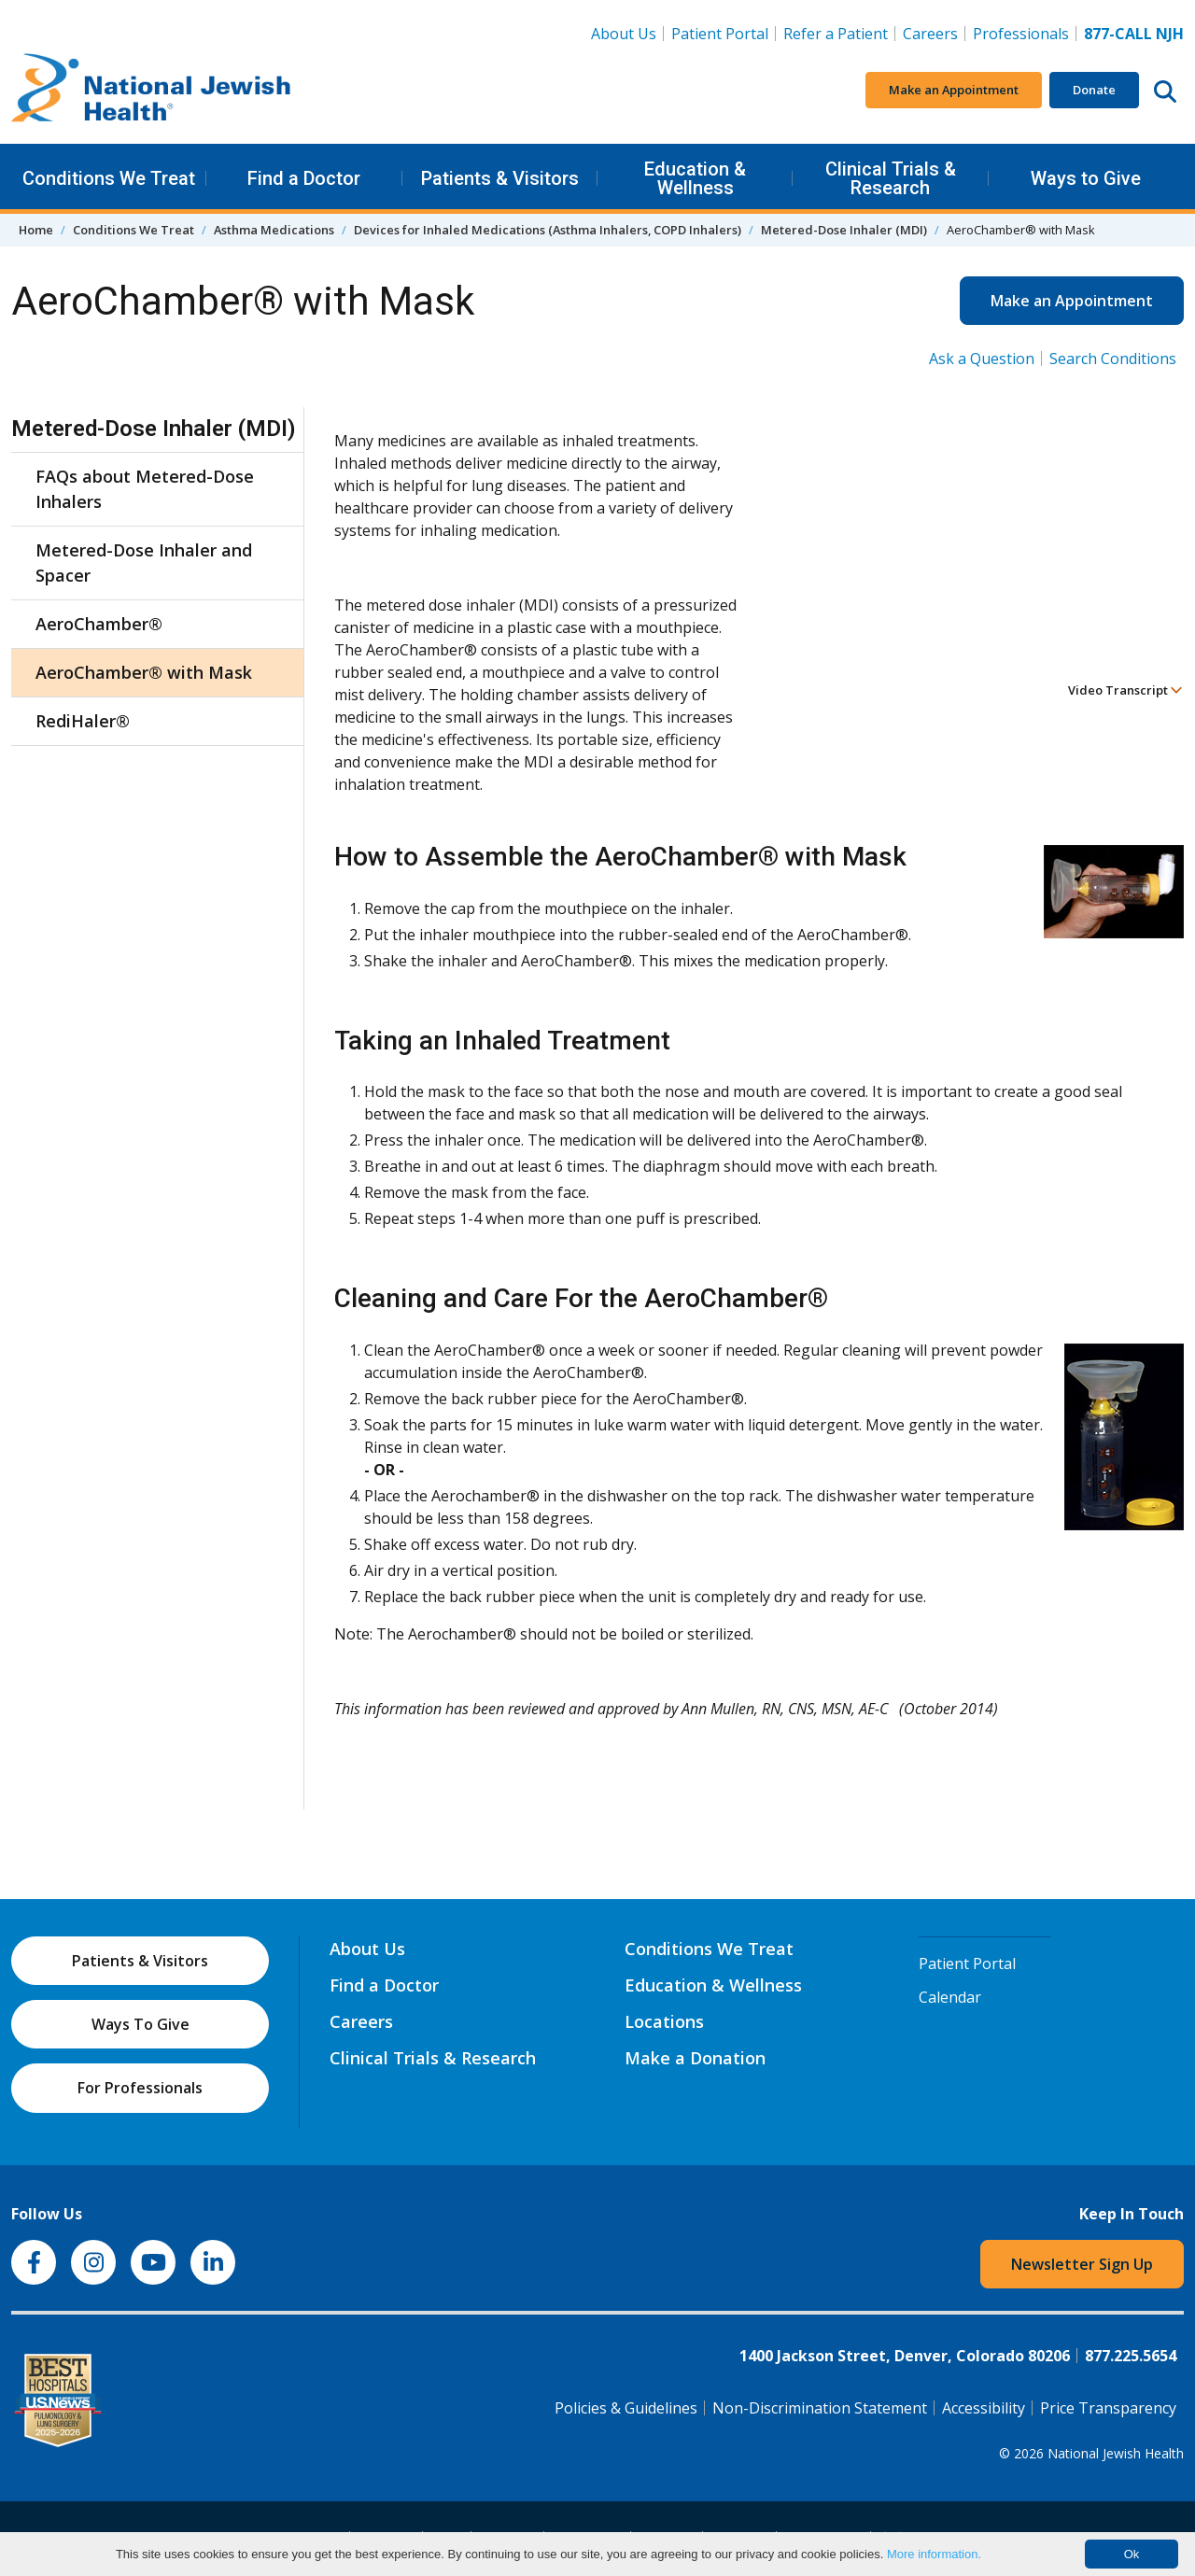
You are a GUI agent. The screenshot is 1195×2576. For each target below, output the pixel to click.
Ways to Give (1086, 178)
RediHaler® (82, 721)
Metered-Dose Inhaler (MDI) (844, 229)
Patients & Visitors (500, 178)
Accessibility (983, 2408)
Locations (664, 2021)
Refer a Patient (835, 33)
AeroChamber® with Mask (143, 672)
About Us (623, 33)
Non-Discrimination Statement (819, 2408)
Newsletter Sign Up (1082, 2264)
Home (36, 229)
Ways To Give (140, 2024)
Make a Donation (695, 2058)
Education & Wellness (695, 178)
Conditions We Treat (108, 178)
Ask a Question (981, 358)
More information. (934, 2554)
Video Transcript (1125, 690)
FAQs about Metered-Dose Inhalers (144, 489)
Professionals (1021, 33)
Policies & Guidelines (626, 2408)
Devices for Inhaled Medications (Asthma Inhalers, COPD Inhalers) (547, 229)
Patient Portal (719, 33)
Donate (1094, 89)
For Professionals (140, 2087)
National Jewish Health (1115, 2453)
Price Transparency (1108, 2408)
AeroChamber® (98, 623)
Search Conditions (1112, 358)
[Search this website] (1165, 90)
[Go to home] (151, 90)
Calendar (950, 1997)
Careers (930, 33)
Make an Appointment (954, 89)
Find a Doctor (303, 178)
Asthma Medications (274, 229)
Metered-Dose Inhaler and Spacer (143, 562)
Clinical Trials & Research (890, 178)
